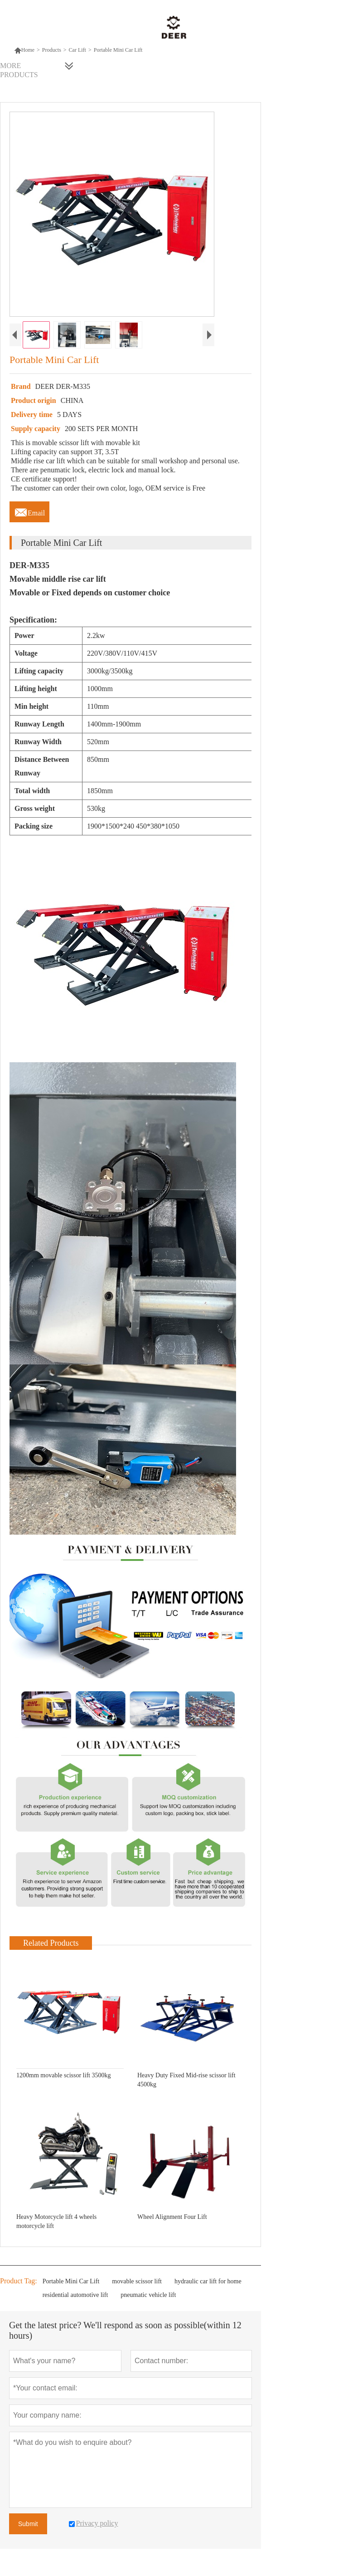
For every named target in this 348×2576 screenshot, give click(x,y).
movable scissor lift (137, 2281)
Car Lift (77, 50)
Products (51, 50)
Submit (28, 2523)
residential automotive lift (75, 2294)
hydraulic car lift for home (208, 2281)
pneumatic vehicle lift (148, 2294)
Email (29, 510)
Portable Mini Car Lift (71, 2281)
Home (24, 50)
